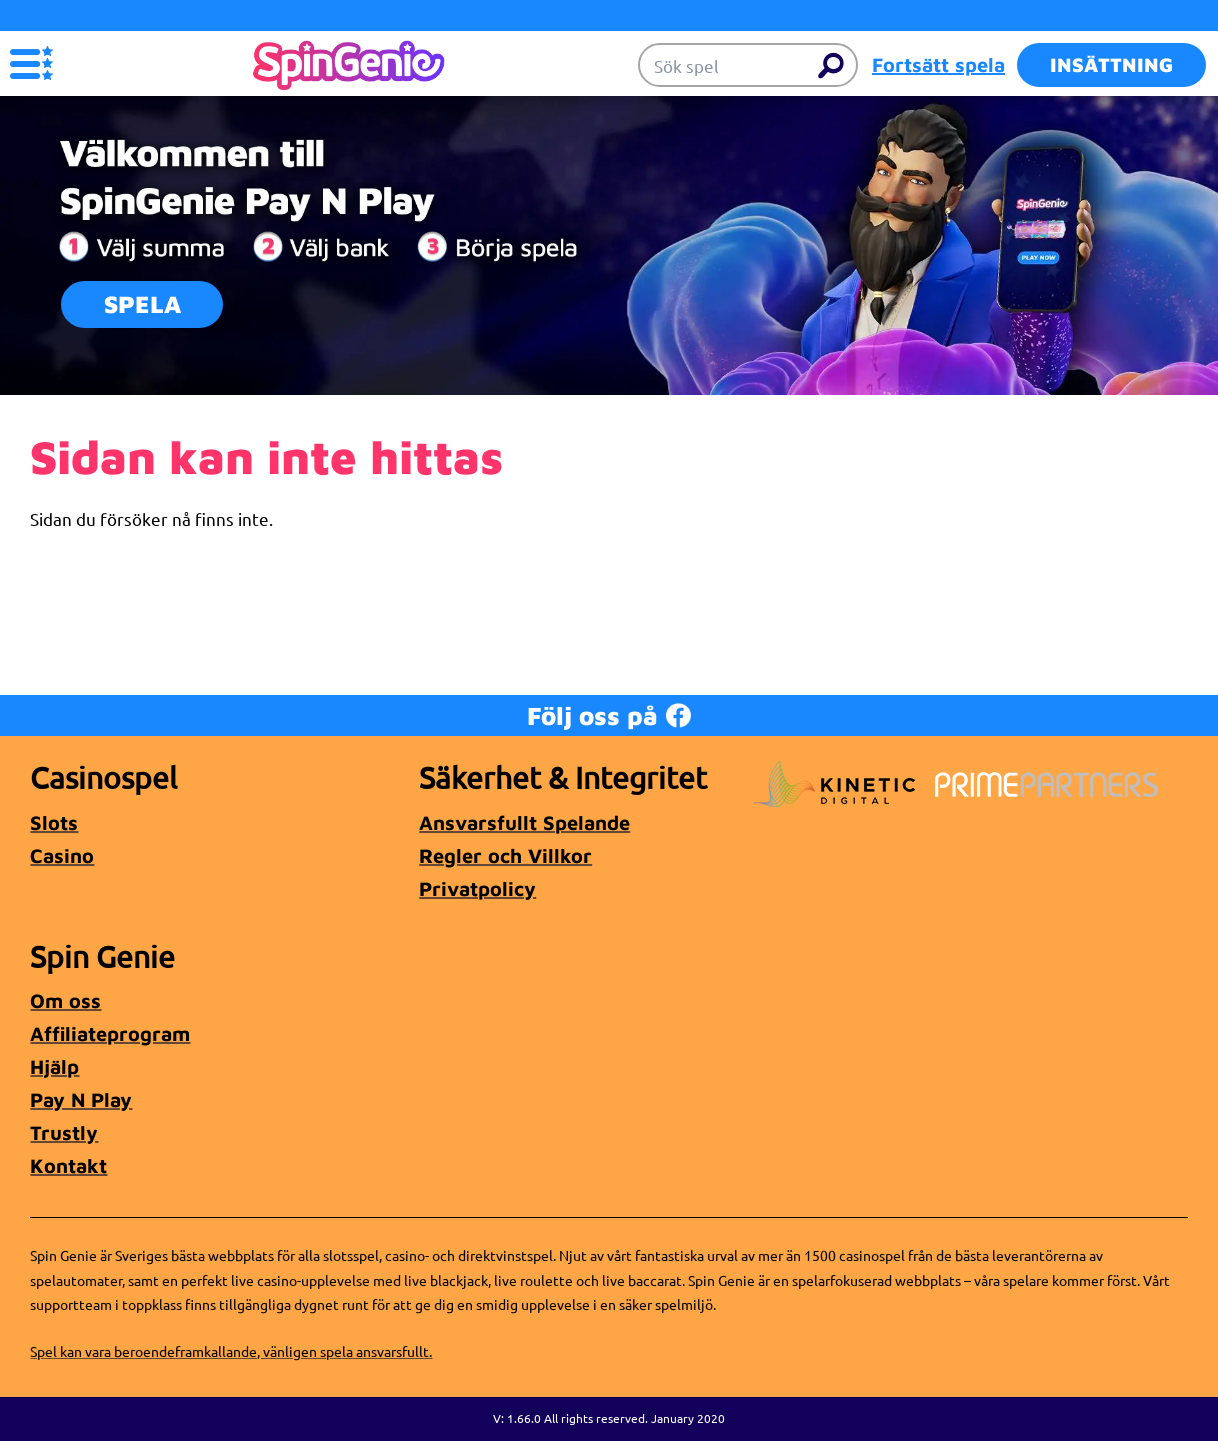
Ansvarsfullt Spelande (524, 822)
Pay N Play (81, 1099)
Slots (54, 822)
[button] (32, 63)
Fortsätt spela (938, 64)
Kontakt (68, 1165)
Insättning (1111, 64)
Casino (62, 855)
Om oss (65, 1000)
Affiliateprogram (110, 1033)
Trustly (64, 1132)
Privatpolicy (477, 888)
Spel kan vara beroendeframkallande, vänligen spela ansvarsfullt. (231, 1351)
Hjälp (54, 1066)
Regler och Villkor (505, 855)
